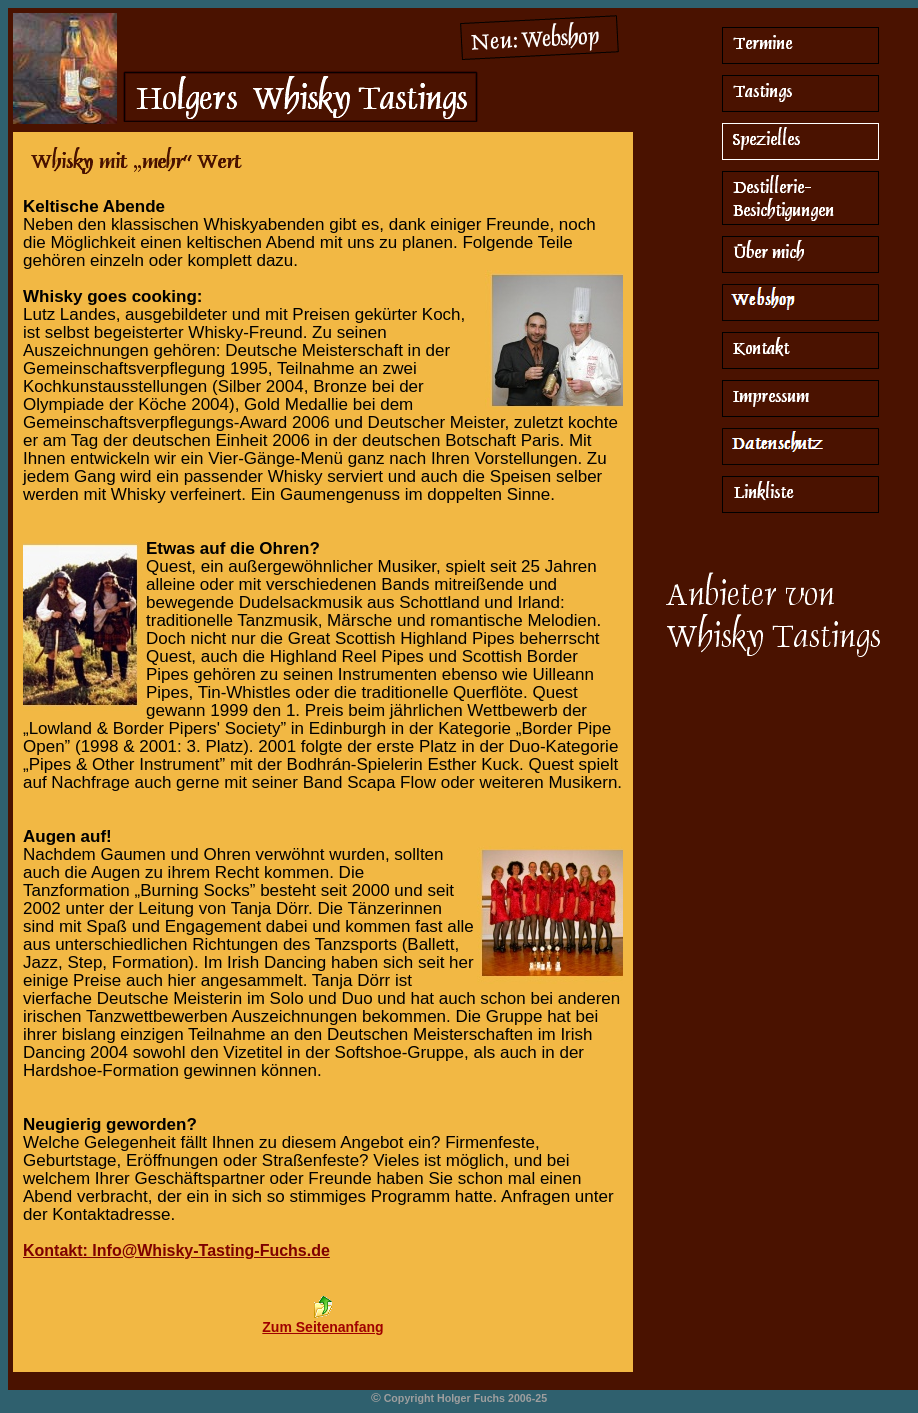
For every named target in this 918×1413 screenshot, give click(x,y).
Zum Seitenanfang (322, 1327)
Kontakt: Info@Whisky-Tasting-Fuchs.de (176, 1250)
